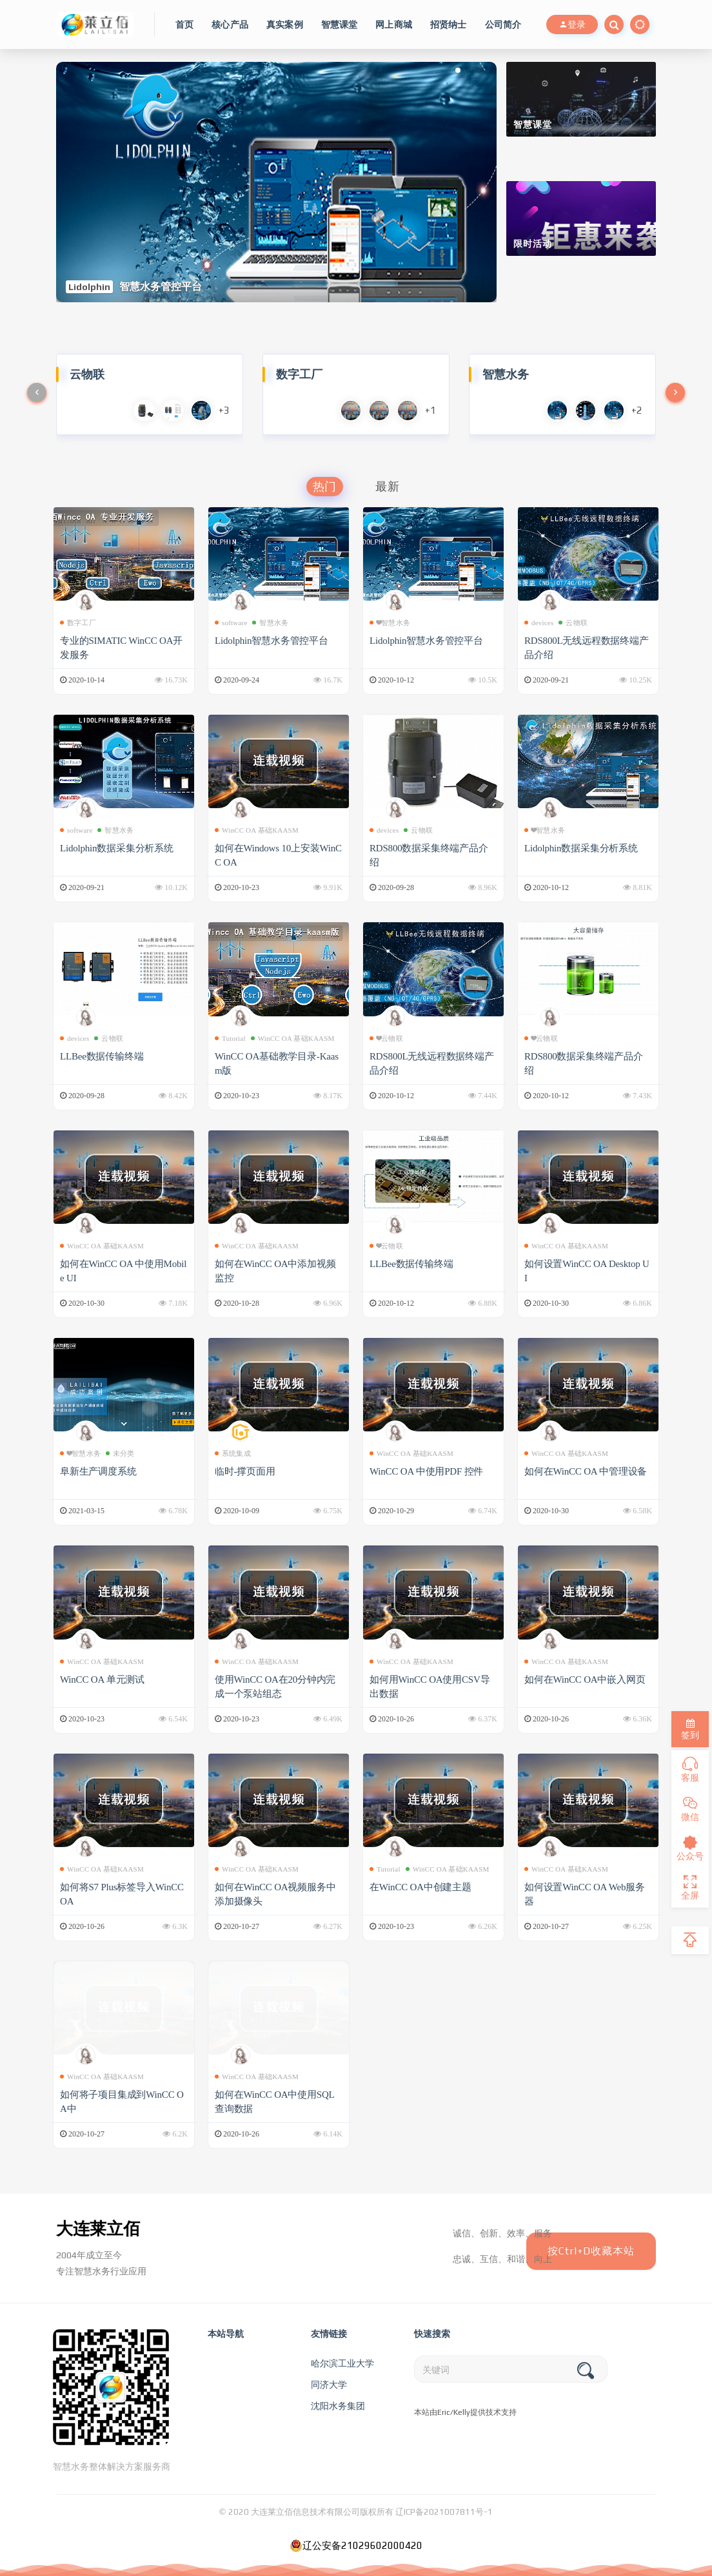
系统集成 (233, 1453)
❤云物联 (386, 1038)
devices (538, 622)
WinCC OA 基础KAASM (257, 830)
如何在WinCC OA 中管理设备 (587, 1471)
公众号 (690, 1848)
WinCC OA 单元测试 (103, 1679)
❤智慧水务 (390, 622)
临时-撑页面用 (245, 1471)
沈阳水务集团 (338, 2406)
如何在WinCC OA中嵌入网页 (586, 1679)
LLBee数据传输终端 (102, 1056)
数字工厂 (78, 622)
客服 (690, 1770)
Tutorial (230, 1038)
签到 (690, 1729)
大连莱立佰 (98, 2228)
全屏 (690, 1888)
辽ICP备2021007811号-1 (444, 2512)
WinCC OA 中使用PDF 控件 (428, 1471)
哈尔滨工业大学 (342, 2363)
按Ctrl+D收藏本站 (591, 2251)
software (231, 622)
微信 (690, 1809)
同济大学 (329, 2384)
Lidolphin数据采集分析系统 (118, 848)
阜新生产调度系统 (98, 1471)
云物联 (573, 622)
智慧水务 (270, 622)
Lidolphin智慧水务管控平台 (273, 640)
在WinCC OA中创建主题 (422, 1887)
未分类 (120, 1453)
